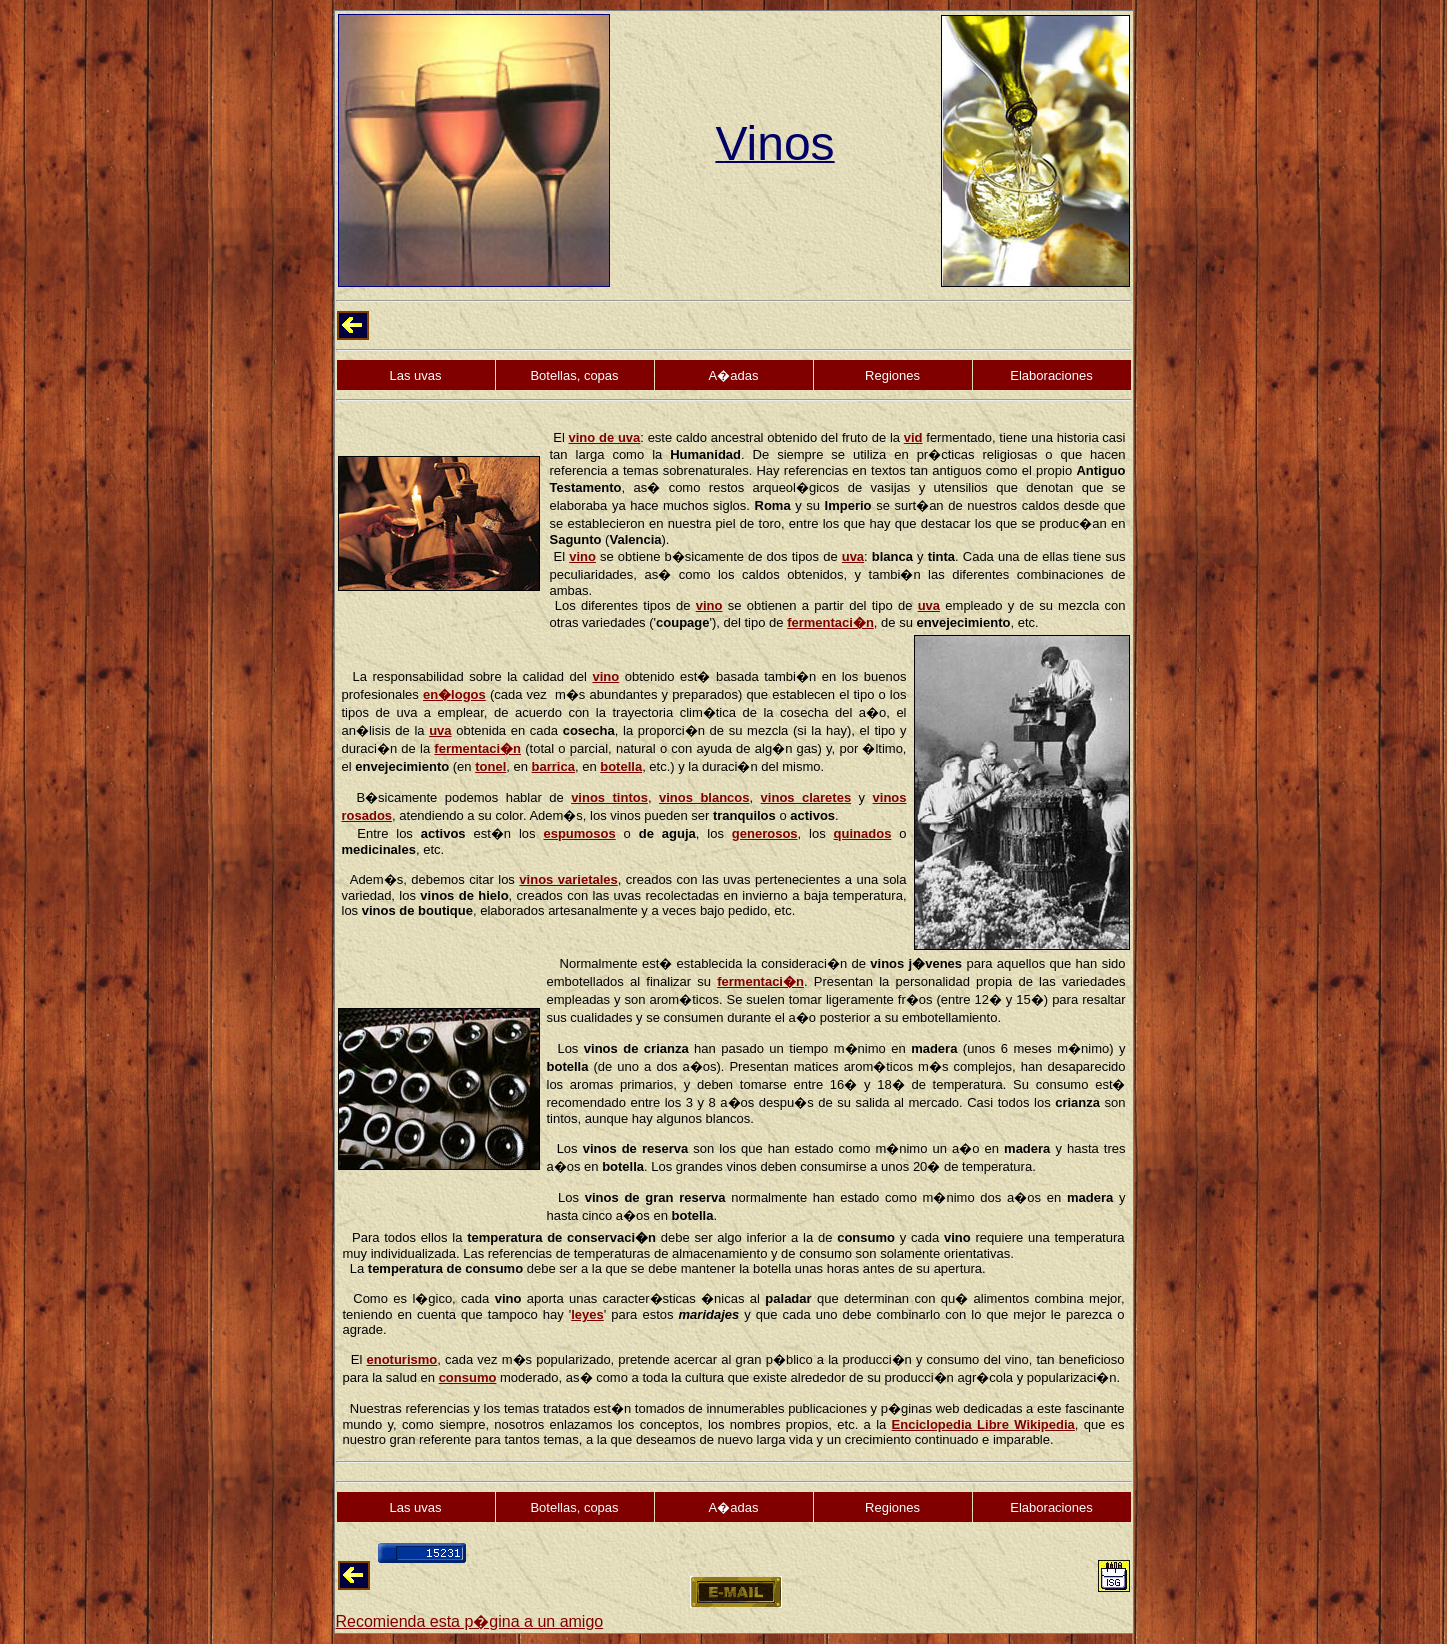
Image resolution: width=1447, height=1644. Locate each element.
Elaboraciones (1051, 375)
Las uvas (415, 375)
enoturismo (401, 1359)
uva (853, 556)
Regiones (892, 375)
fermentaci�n (830, 622)
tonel (490, 766)
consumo (468, 1377)
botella (621, 766)
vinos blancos (704, 797)
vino (582, 556)
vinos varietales (568, 879)
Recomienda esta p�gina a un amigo (470, 1621)
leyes (587, 1314)
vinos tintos (609, 797)
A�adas (734, 375)
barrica (553, 766)
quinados (863, 833)
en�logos (454, 694)
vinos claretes (806, 797)
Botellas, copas (574, 375)
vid (913, 437)
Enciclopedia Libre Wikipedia (983, 1424)
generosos (765, 833)
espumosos (579, 833)
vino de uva (605, 437)
